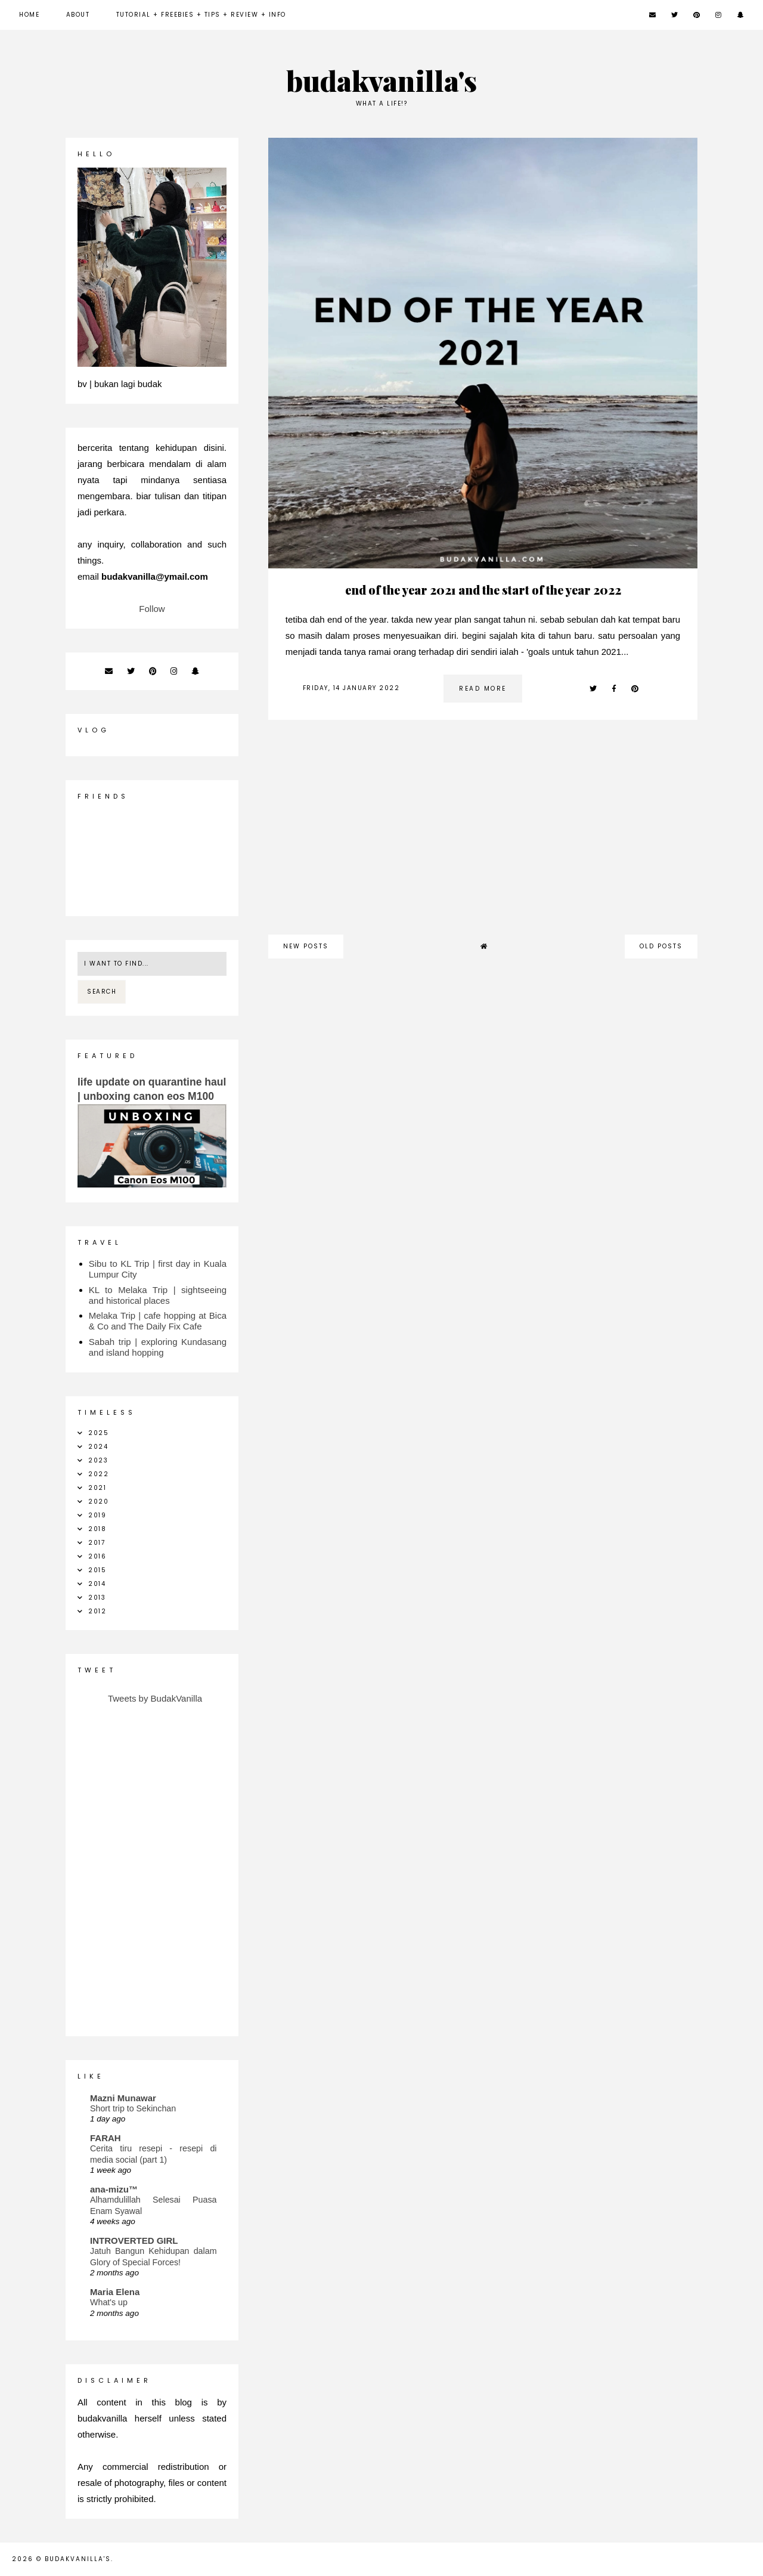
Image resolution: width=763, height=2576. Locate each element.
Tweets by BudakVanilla (155, 1698)
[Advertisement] (482, 833)
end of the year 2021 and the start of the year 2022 (483, 590)
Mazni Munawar (123, 2098)
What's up (109, 2302)
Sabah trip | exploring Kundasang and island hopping (158, 1347)
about (78, 14)
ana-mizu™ (114, 2189)
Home (29, 14)
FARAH (105, 2138)
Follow (152, 609)
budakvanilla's (382, 80)
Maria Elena (114, 2292)
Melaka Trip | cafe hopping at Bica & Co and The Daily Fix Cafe (158, 1320)
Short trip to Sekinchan (133, 2108)
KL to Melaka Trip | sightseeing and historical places (158, 1295)
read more (483, 688)
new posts (305, 946)
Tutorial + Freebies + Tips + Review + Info (201, 14)
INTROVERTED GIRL (134, 2240)
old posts (661, 946)
